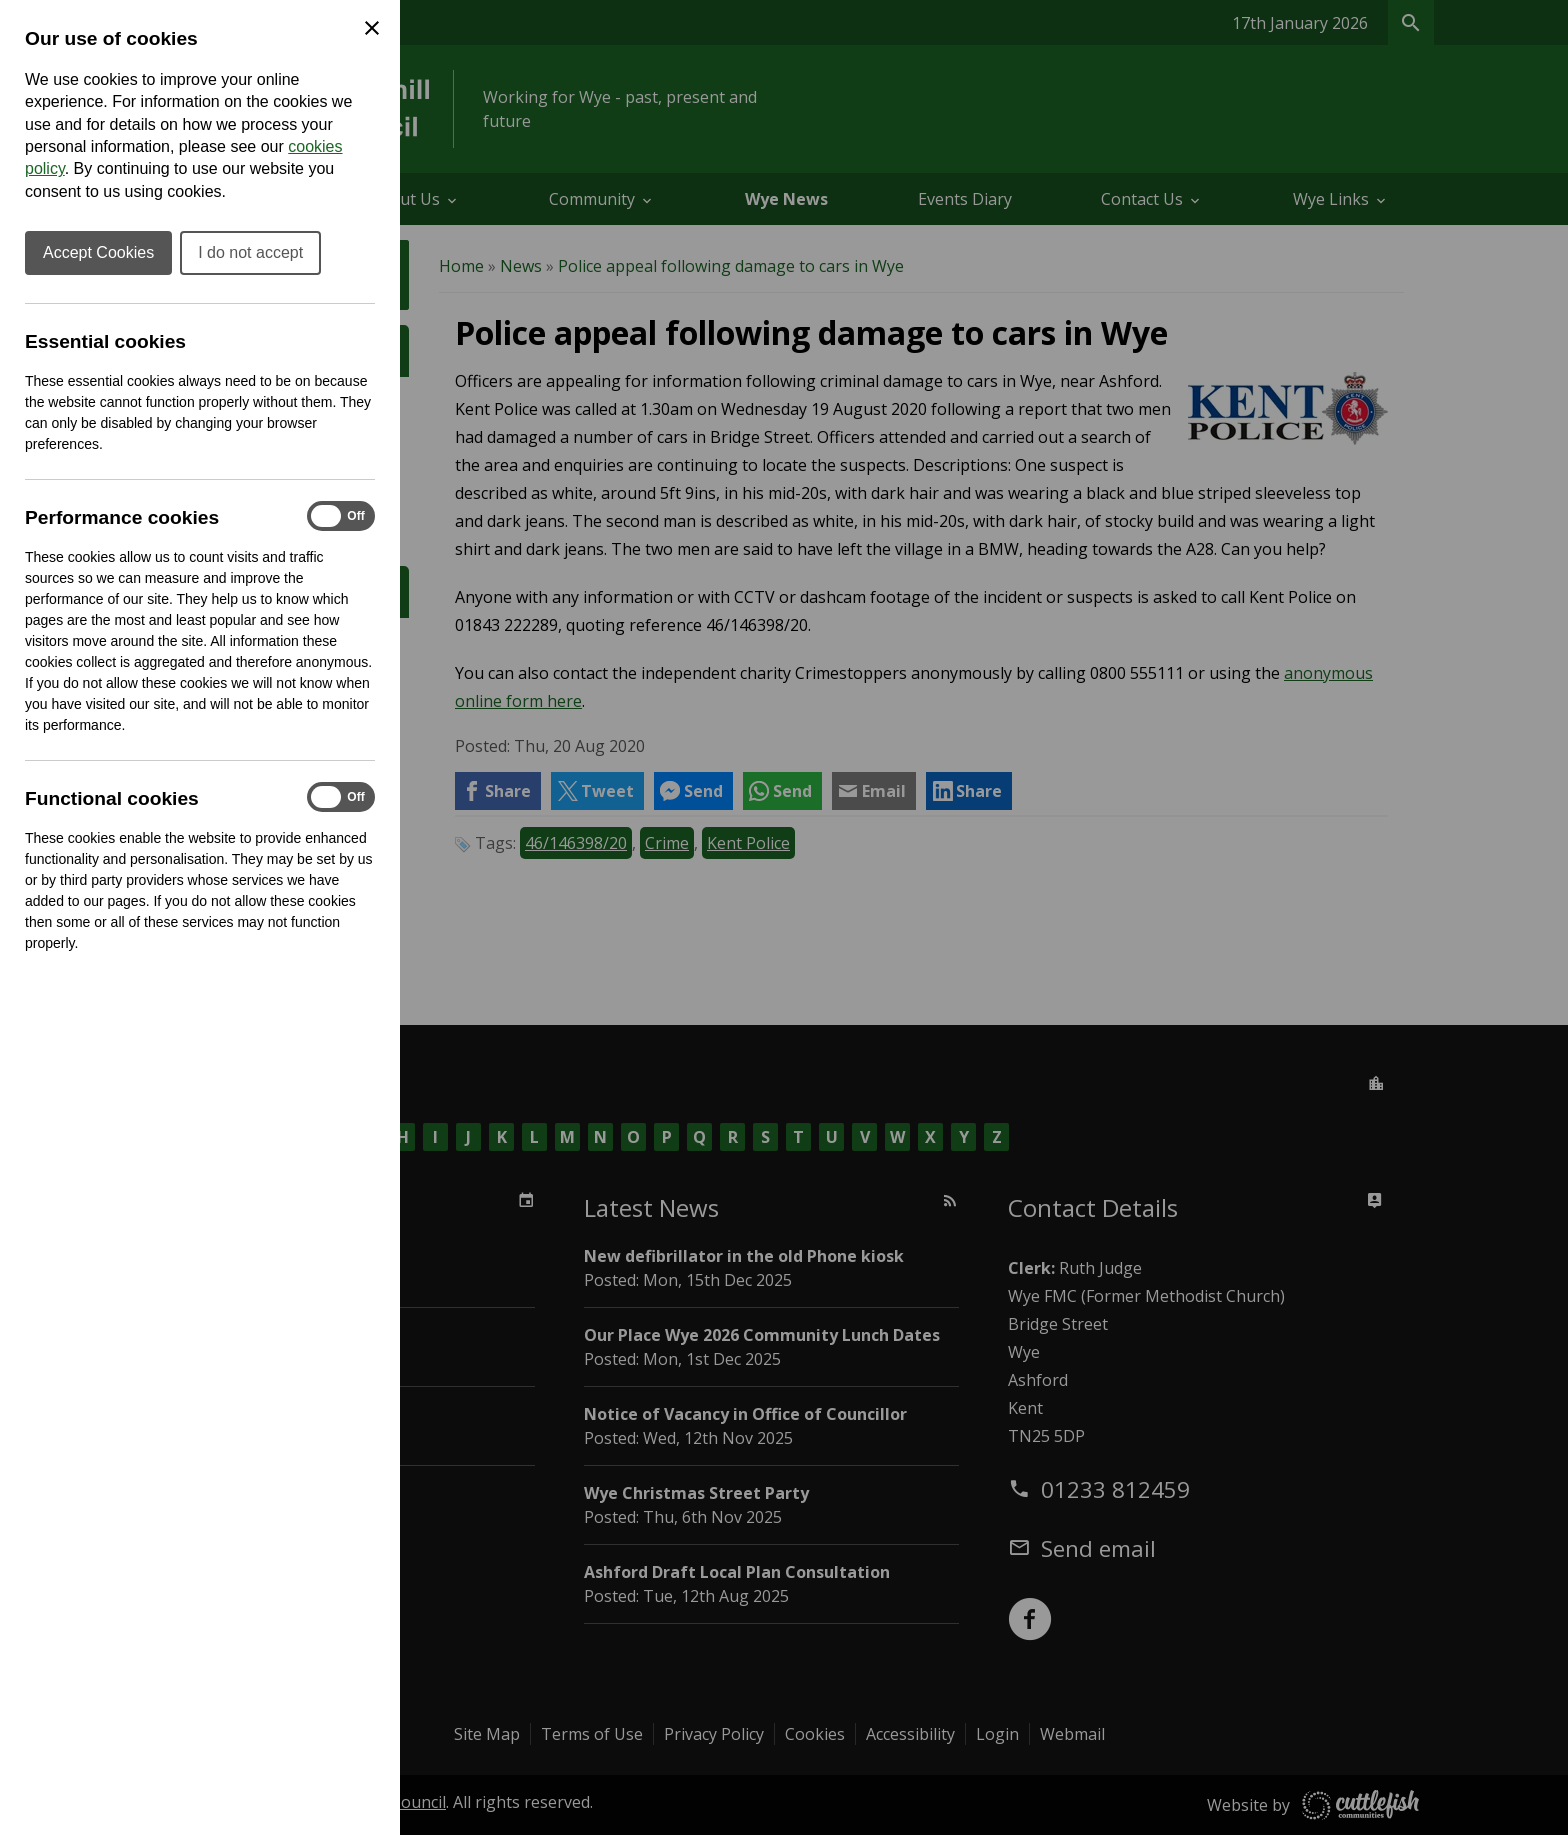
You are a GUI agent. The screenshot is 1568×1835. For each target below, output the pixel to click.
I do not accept (250, 252)
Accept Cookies (98, 252)
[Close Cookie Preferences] (372, 28)
